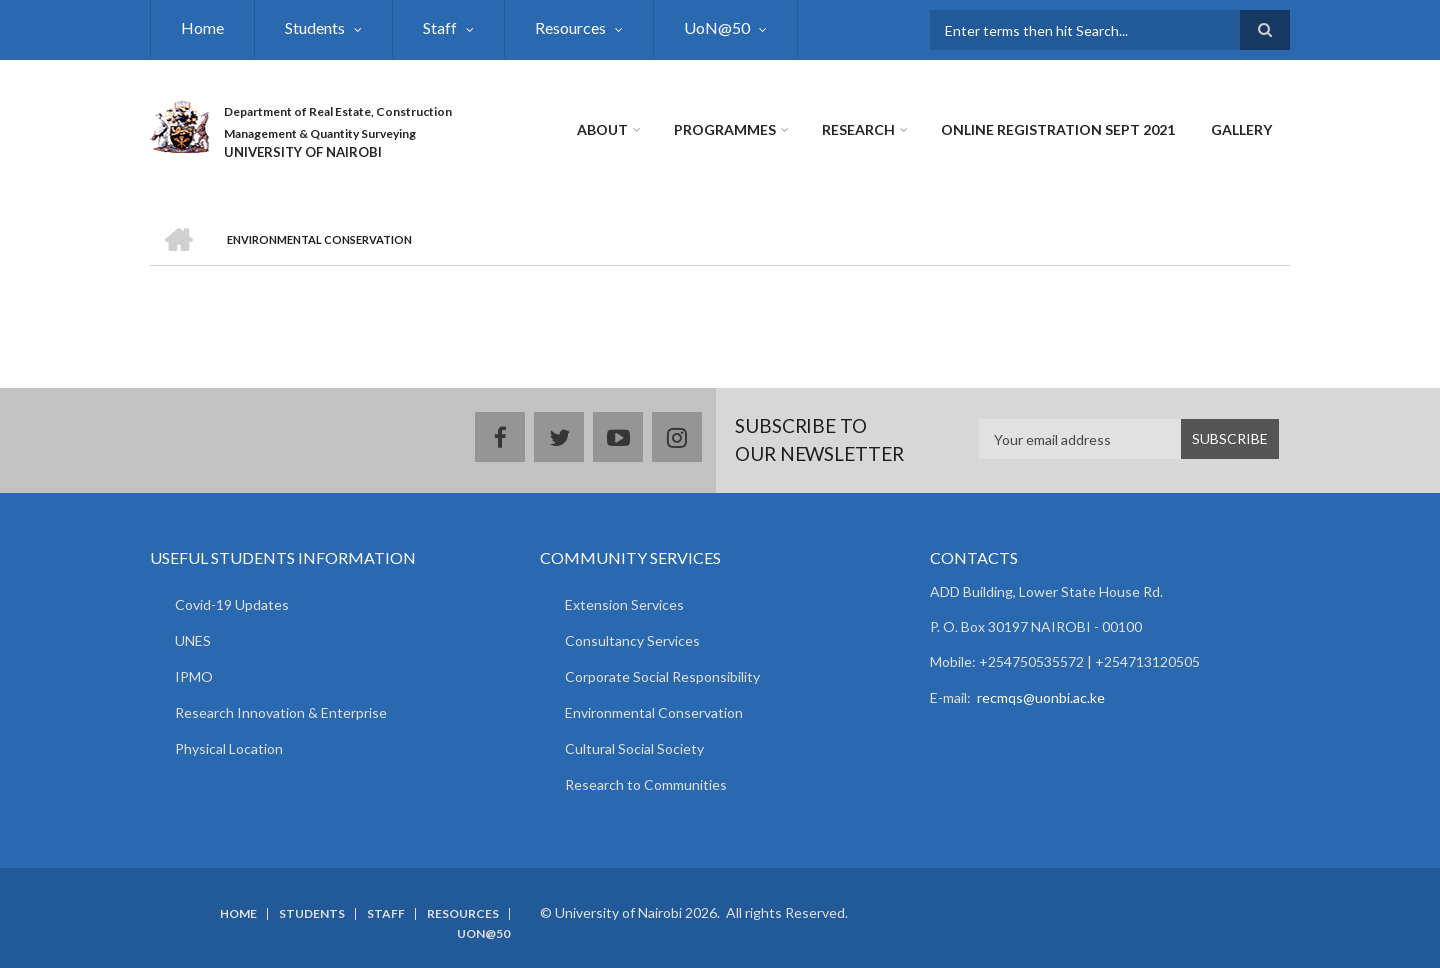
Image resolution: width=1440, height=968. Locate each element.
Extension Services (624, 604)
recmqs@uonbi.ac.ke (1041, 697)
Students (315, 27)
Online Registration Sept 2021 (1058, 129)
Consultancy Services (632, 640)
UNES (193, 640)
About (602, 129)
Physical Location (229, 748)
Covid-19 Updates (232, 604)
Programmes (725, 129)
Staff (440, 27)
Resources (570, 27)
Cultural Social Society (634, 748)
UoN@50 (717, 27)
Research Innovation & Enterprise (281, 712)
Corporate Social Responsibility (662, 676)
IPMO (194, 676)
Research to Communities (646, 784)
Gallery (1241, 129)
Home (202, 27)
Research (858, 129)
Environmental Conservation (654, 712)
